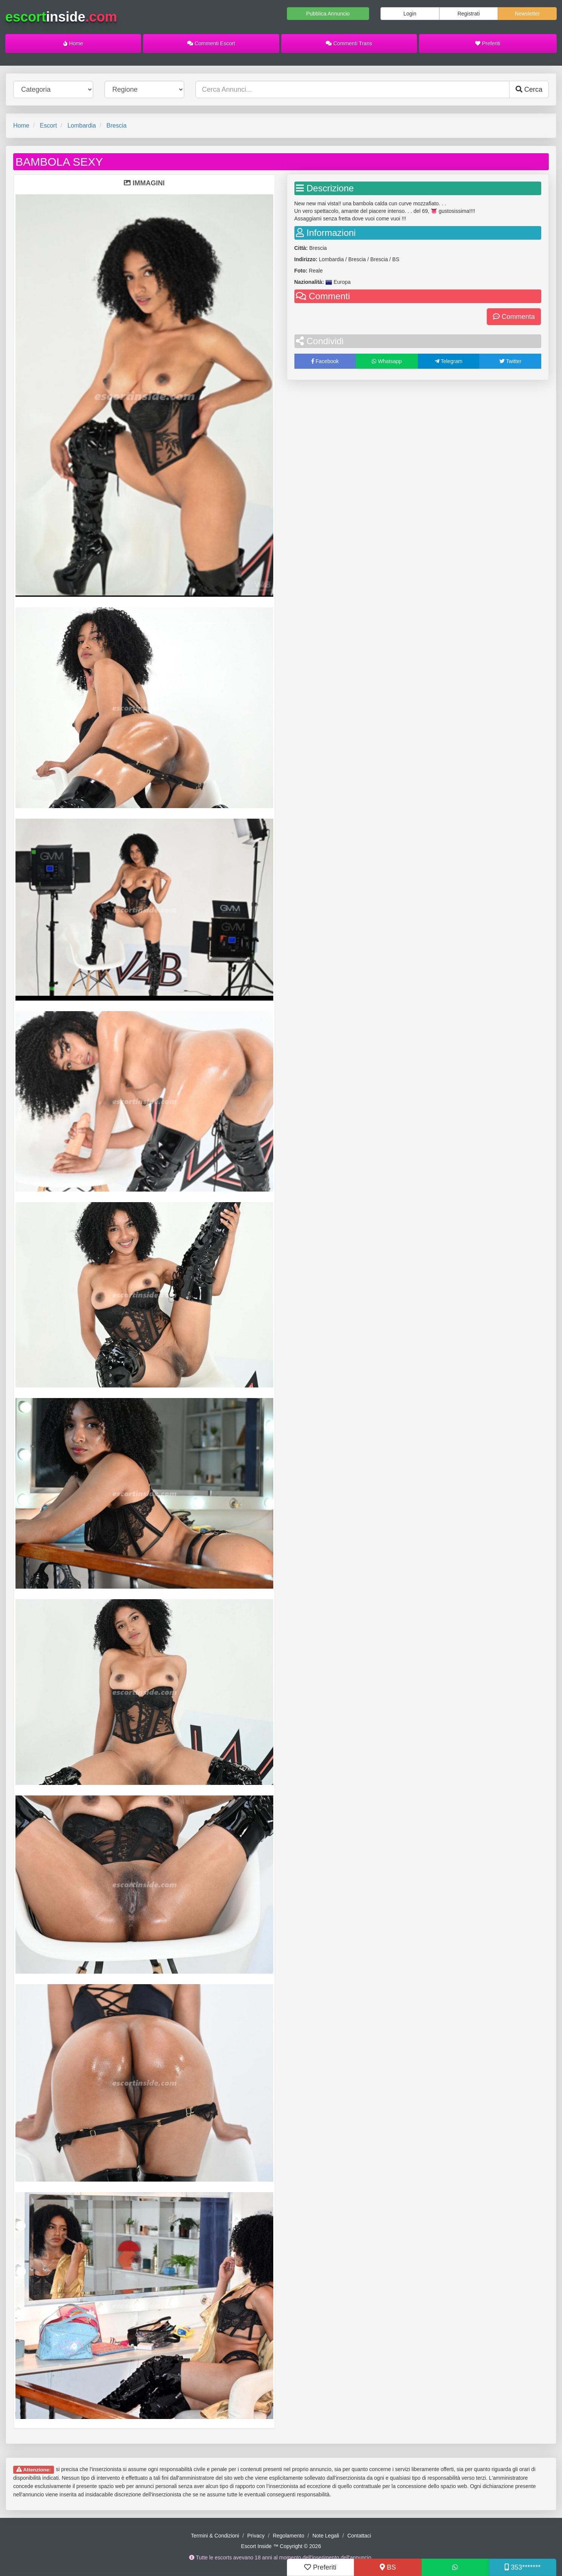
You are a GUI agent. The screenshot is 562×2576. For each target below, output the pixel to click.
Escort (48, 125)
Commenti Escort (211, 43)
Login (409, 14)
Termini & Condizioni (215, 2536)
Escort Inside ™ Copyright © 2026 (281, 2546)
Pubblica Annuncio (328, 14)
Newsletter (527, 14)
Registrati (468, 14)
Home (73, 43)
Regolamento (288, 2536)
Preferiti (487, 43)
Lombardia (82, 125)
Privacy (256, 2536)
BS (388, 2567)
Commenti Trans (349, 43)
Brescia (116, 125)
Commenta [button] (514, 316)
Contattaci (359, 2536)
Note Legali (326, 2536)
